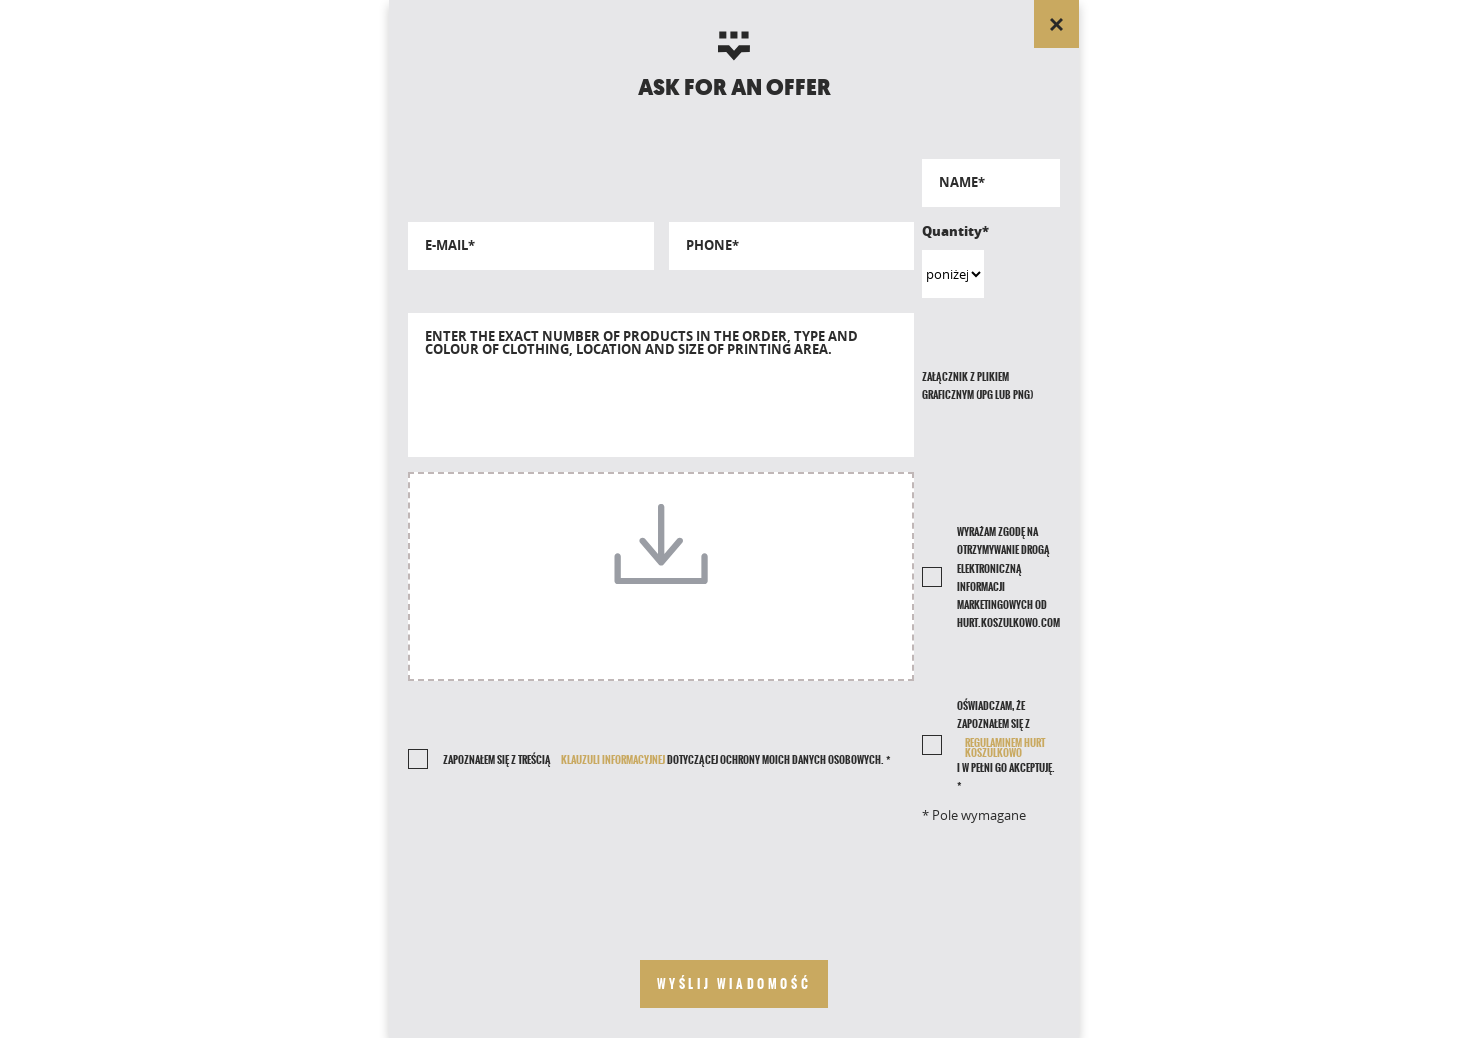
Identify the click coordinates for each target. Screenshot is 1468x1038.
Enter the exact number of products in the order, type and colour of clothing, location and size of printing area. (641, 343)
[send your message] (734, 984)
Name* (962, 182)
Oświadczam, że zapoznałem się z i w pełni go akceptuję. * (1008, 746)
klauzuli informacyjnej (613, 760)
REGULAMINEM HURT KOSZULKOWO (1005, 748)
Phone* (712, 245)
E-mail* (450, 245)
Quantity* (953, 231)
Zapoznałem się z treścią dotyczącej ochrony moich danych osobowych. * (666, 760)
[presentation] (661, 876)
